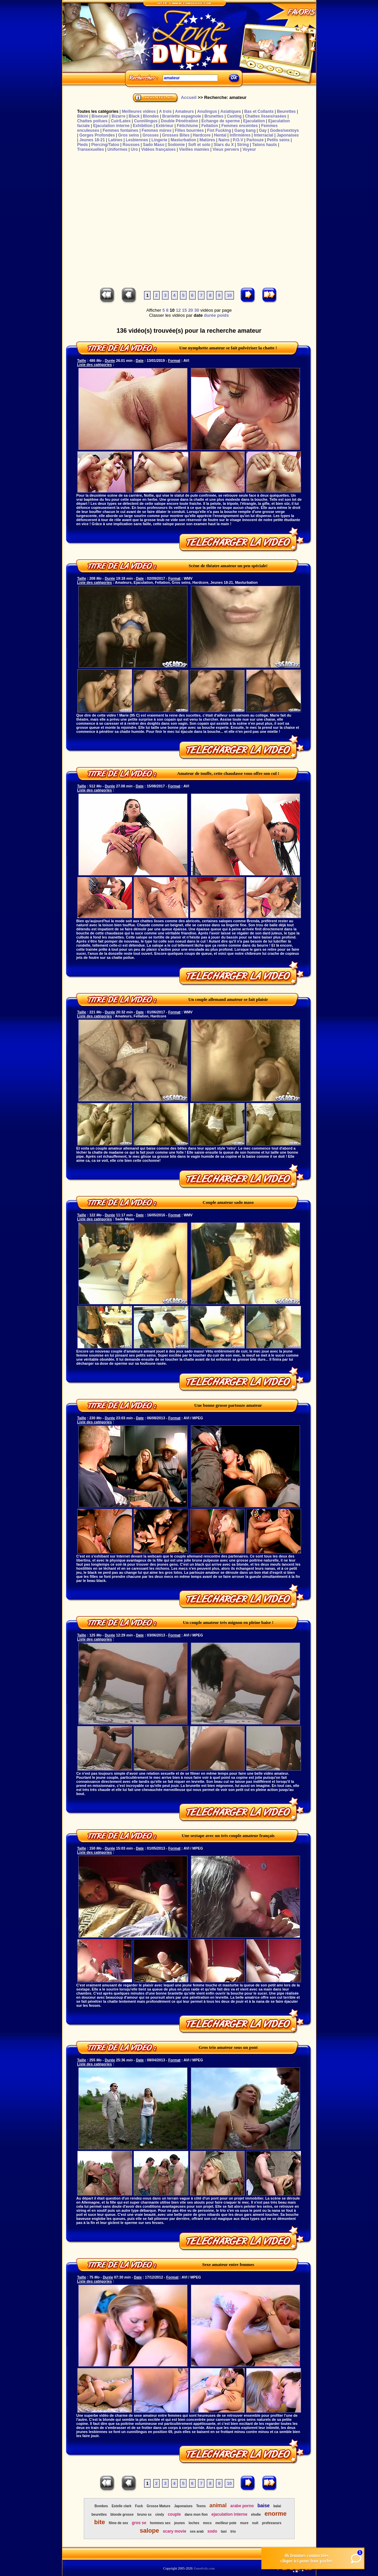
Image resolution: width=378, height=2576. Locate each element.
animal (218, 2505)
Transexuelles (90, 149)
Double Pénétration (179, 121)
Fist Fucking (219, 130)
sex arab (197, 2531)
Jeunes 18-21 (92, 140)
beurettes (99, 2514)
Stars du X (224, 144)
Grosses (150, 135)
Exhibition (143, 125)
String (243, 144)
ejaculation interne (229, 2514)
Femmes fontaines (120, 130)
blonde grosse (122, 2514)
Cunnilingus (145, 121)
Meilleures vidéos (139, 111)
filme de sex (118, 2523)
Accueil (188, 97)
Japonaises (288, 135)
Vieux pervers (226, 149)
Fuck (139, 2506)
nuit (255, 2523)
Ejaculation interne (111, 125)
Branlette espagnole (181, 116)
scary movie (174, 2531)
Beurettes (286, 111)
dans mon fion (195, 2514)
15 (184, 310)
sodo (212, 2531)
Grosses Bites (176, 135)
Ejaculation (254, 121)
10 (229, 295)
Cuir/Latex (121, 121)
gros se (139, 2522)
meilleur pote (225, 2523)
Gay (263, 130)
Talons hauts (264, 144)
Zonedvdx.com (204, 2568)
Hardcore (202, 135)
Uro (134, 149)
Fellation (209, 125)
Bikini (82, 116)
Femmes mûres (157, 130)
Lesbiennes (137, 140)
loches (193, 2523)
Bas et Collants (259, 111)
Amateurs (184, 111)
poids (223, 315)
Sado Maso (153, 144)
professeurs (271, 2523)
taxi (223, 2531)
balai (277, 2506)
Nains (224, 140)
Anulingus (207, 111)
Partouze (255, 140)
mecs (207, 2523)
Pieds (82, 144)
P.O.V (238, 140)
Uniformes (117, 149)
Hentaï (220, 135)
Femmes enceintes (239, 125)
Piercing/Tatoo (105, 144)
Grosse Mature (159, 2506)
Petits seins (278, 140)
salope (149, 2530)
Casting (234, 116)
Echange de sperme (220, 121)
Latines (115, 140)
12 (178, 310)
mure (244, 2523)
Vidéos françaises (158, 149)
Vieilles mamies (194, 149)
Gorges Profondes (97, 135)
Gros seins (128, 135)
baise (263, 2505)
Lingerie (159, 140)
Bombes (101, 2506)
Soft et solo (199, 144)
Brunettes (213, 116)
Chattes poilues (92, 121)
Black (134, 116)
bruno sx (144, 2514)
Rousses (131, 144)
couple (174, 2514)
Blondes (151, 116)
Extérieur (165, 125)
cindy (159, 2514)
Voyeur (249, 149)
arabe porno (242, 2505)
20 (190, 310)
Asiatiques (230, 111)
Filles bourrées (189, 130)
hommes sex (160, 2523)
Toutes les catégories (98, 111)
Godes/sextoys (284, 130)
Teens (201, 2506)
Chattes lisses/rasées (265, 116)
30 (196, 310)
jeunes (179, 2523)
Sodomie (176, 144)
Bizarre (118, 116)
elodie (256, 2514)
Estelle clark (121, 2506)
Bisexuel (100, 116)
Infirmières (240, 135)
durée (210, 315)
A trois (165, 111)
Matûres (207, 140)
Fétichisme (187, 125)
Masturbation (183, 140)
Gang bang (245, 130)
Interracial (263, 135)
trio (233, 2531)
